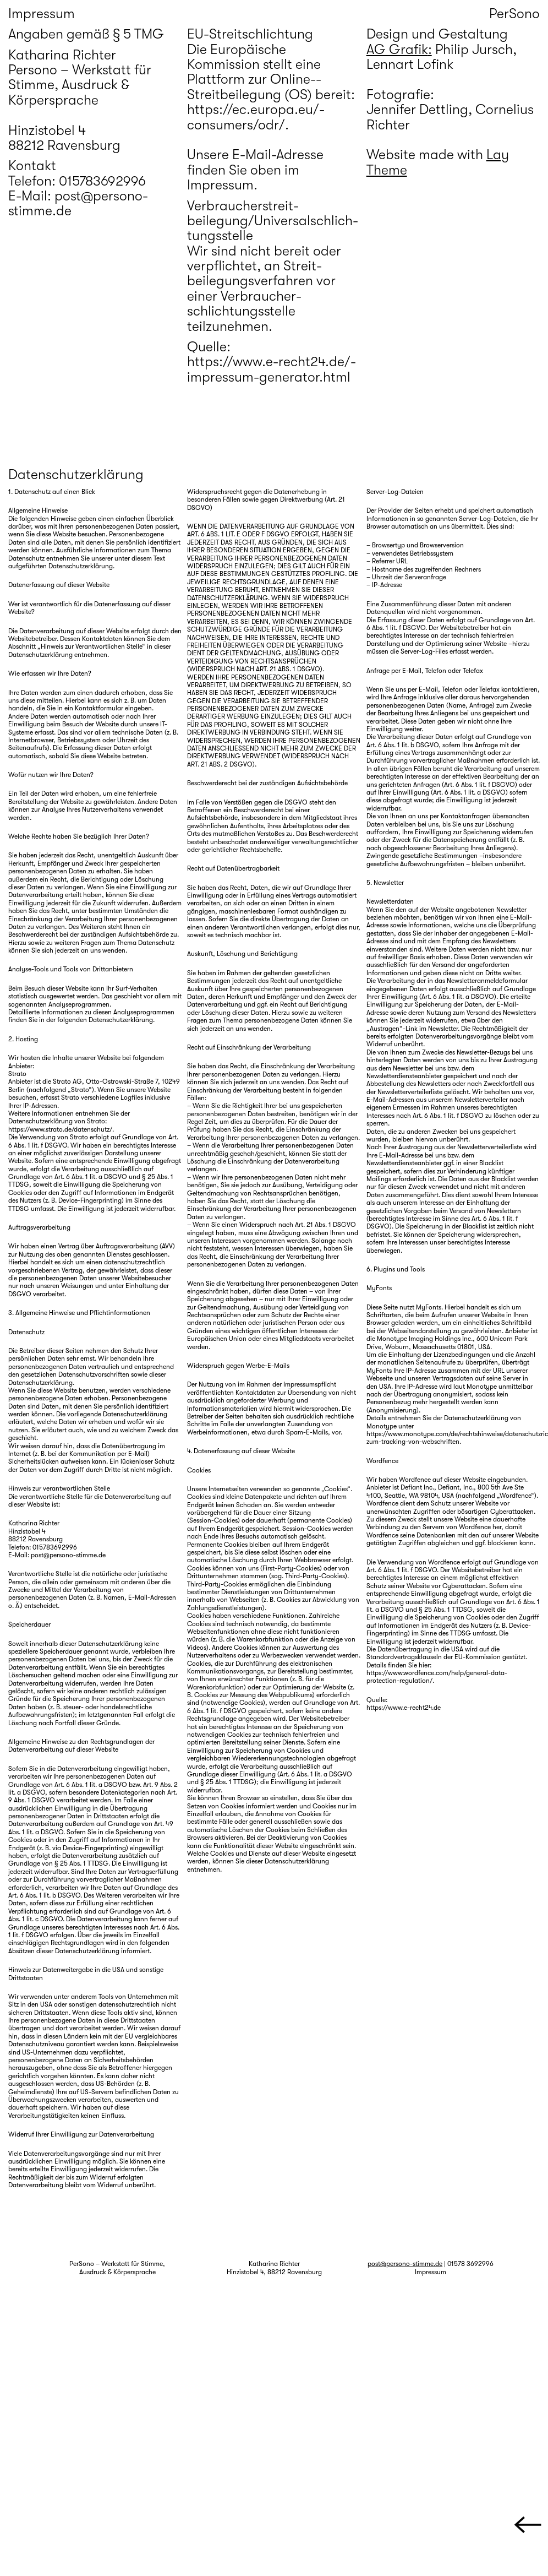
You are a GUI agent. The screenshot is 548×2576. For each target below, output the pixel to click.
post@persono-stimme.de (405, 2264)
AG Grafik (397, 49)
